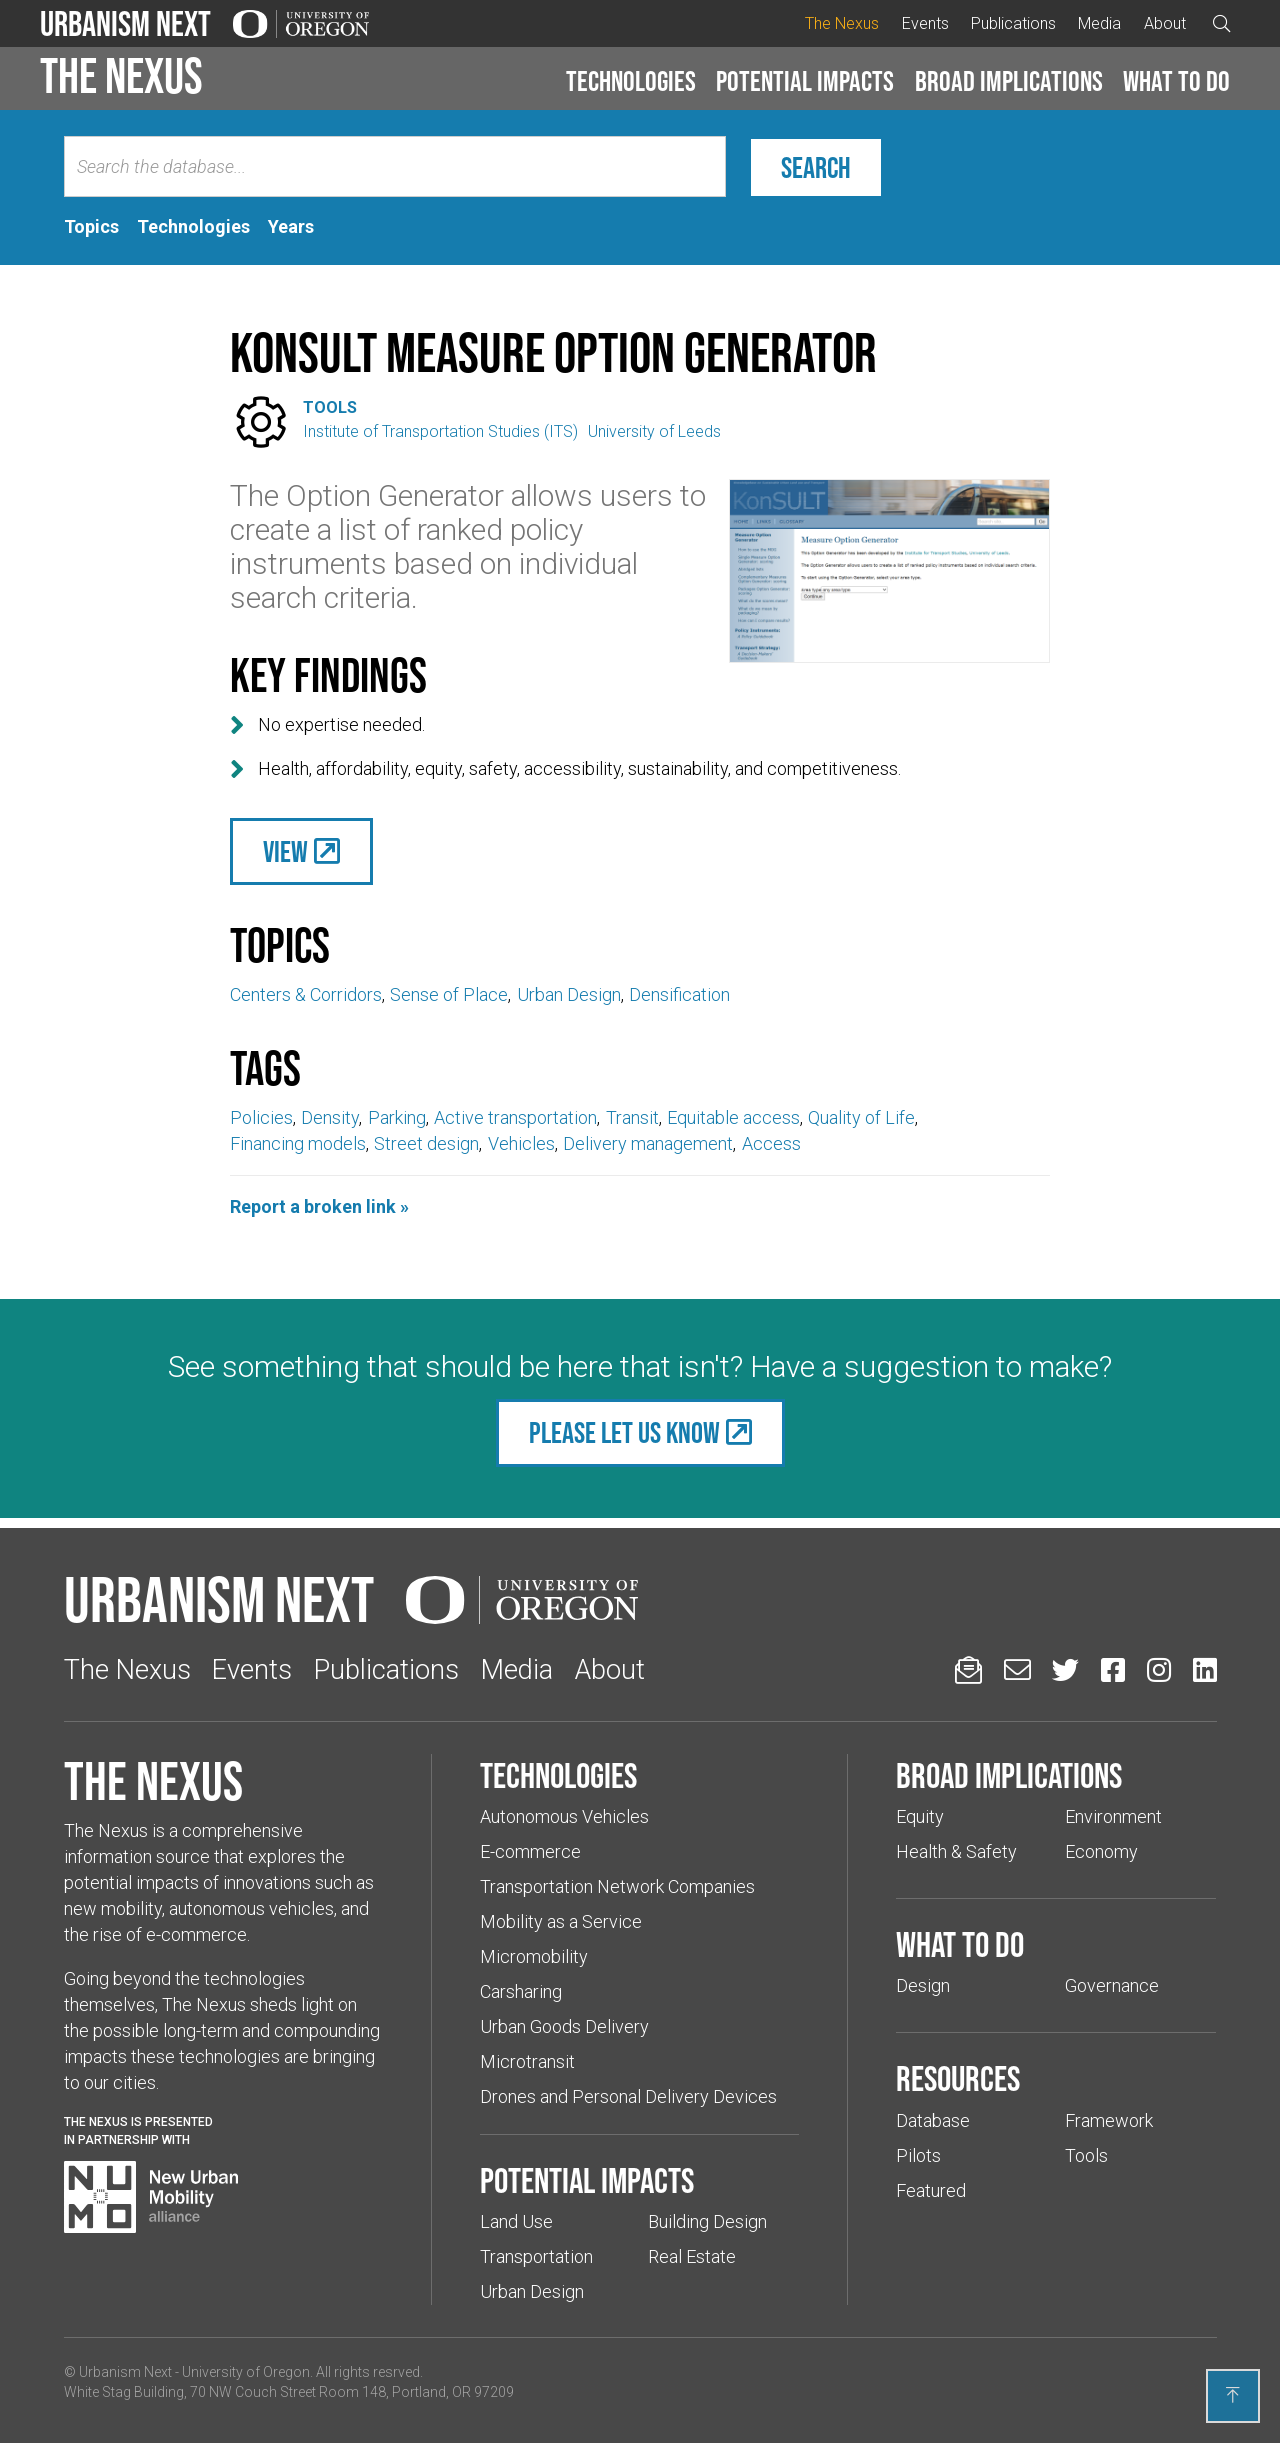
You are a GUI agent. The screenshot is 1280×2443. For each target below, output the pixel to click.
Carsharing (521, 1991)
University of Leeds (654, 431)
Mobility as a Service (561, 1921)
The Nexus (842, 23)
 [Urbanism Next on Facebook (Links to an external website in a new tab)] (1113, 1669)
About (1165, 23)
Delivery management (648, 1143)
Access (771, 1143)
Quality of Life (861, 1117)
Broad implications (1009, 81)
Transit (632, 1117)
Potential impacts (805, 81)
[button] (631, 82)
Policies (261, 1117)
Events (925, 23)
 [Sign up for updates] (968, 1669)
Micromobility (534, 1956)
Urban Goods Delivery (564, 2026)
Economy (1101, 1851)
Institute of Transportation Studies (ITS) (440, 431)
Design (923, 1985)
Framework (1109, 2120)
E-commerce (530, 1851)
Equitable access (733, 1117)
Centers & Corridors (306, 994)
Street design (426, 1143)
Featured (931, 2190)
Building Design (707, 2221)
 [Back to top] (1233, 2395)
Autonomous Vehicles (564, 1816)
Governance (1112, 1985)
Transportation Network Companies (617, 1886)
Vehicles (521, 1143)
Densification (679, 994)
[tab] (91, 227)
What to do (1176, 81)
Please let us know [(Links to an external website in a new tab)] (624, 1432)
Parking (397, 1117)
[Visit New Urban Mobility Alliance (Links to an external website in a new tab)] (151, 2197)
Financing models (298, 1143)
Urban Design (569, 994)
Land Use (516, 2221)
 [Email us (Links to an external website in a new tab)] (1017, 1669)
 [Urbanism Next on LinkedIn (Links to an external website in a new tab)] (1205, 1669)
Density (330, 1117)
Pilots (918, 2155)
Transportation (536, 2256)
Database (933, 2120)
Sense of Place (449, 994)
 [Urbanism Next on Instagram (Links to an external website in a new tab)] (1159, 1669)
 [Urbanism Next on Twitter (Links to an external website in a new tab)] (1065, 1669)
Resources (958, 2078)
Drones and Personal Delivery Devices (628, 2096)
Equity (920, 1816)
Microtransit (527, 2061)
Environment (1113, 1816)
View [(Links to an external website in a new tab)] (285, 851)
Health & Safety (956, 1851)
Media (1099, 23)
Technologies (631, 81)
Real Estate (692, 2256)
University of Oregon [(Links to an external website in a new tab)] (246, 2372)
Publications (1013, 23)
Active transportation (515, 1117)
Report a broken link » (319, 1206)
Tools (330, 407)
